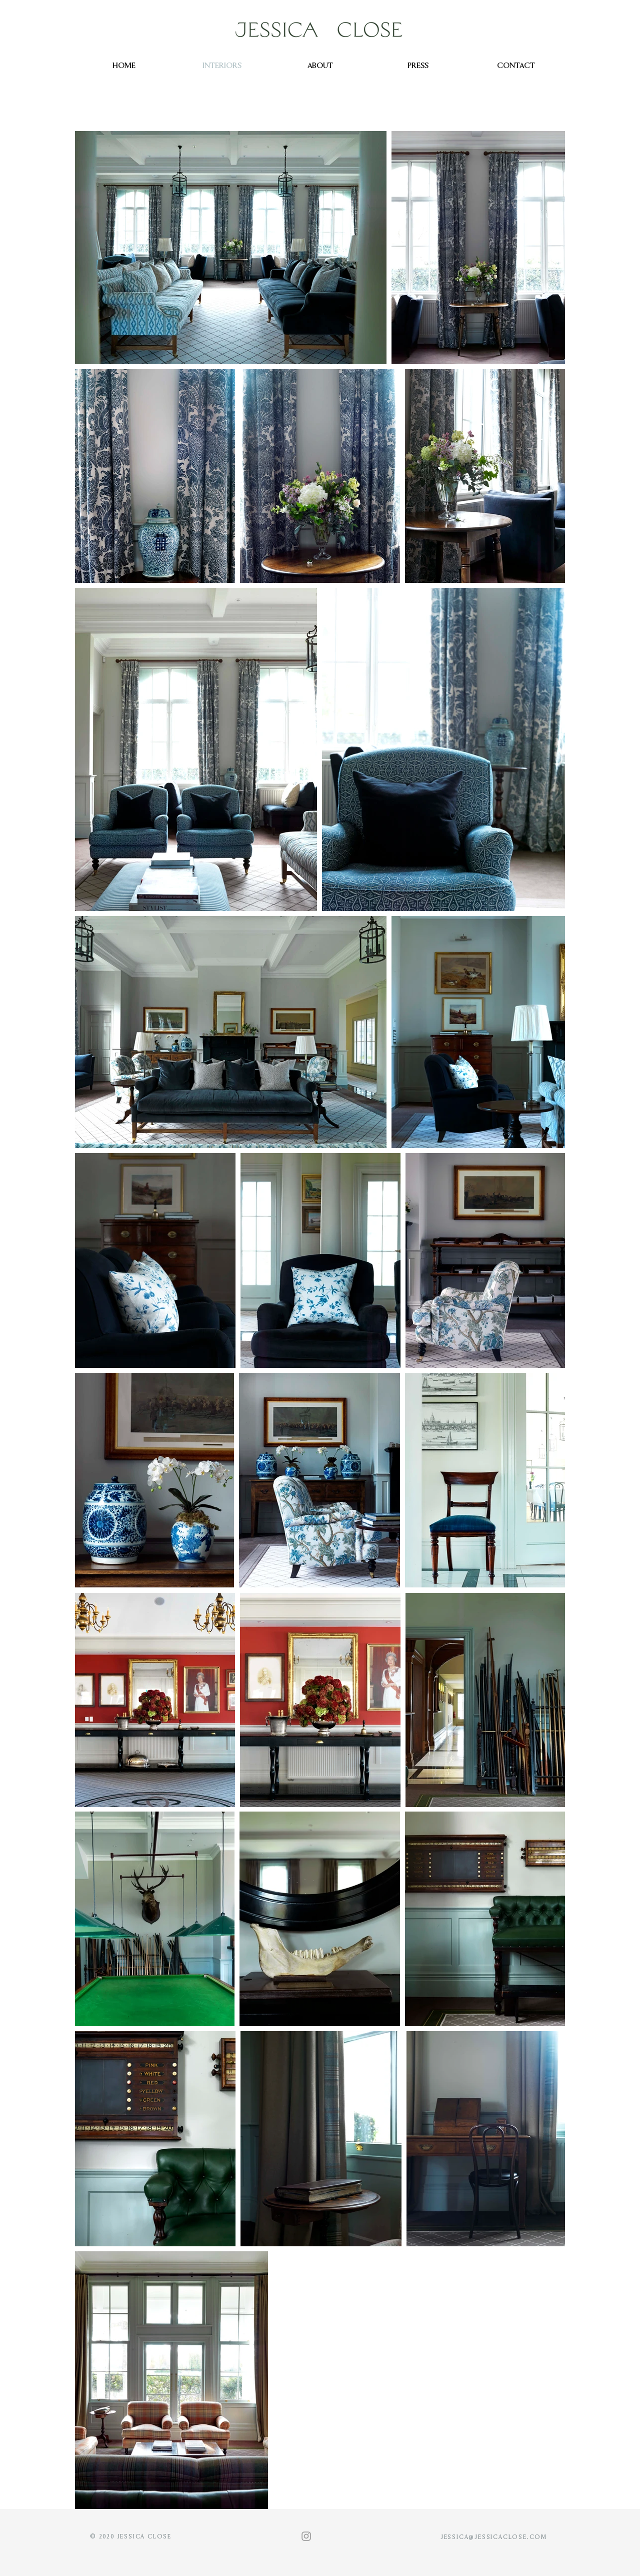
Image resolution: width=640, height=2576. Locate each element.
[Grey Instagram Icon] (306, 2536)
